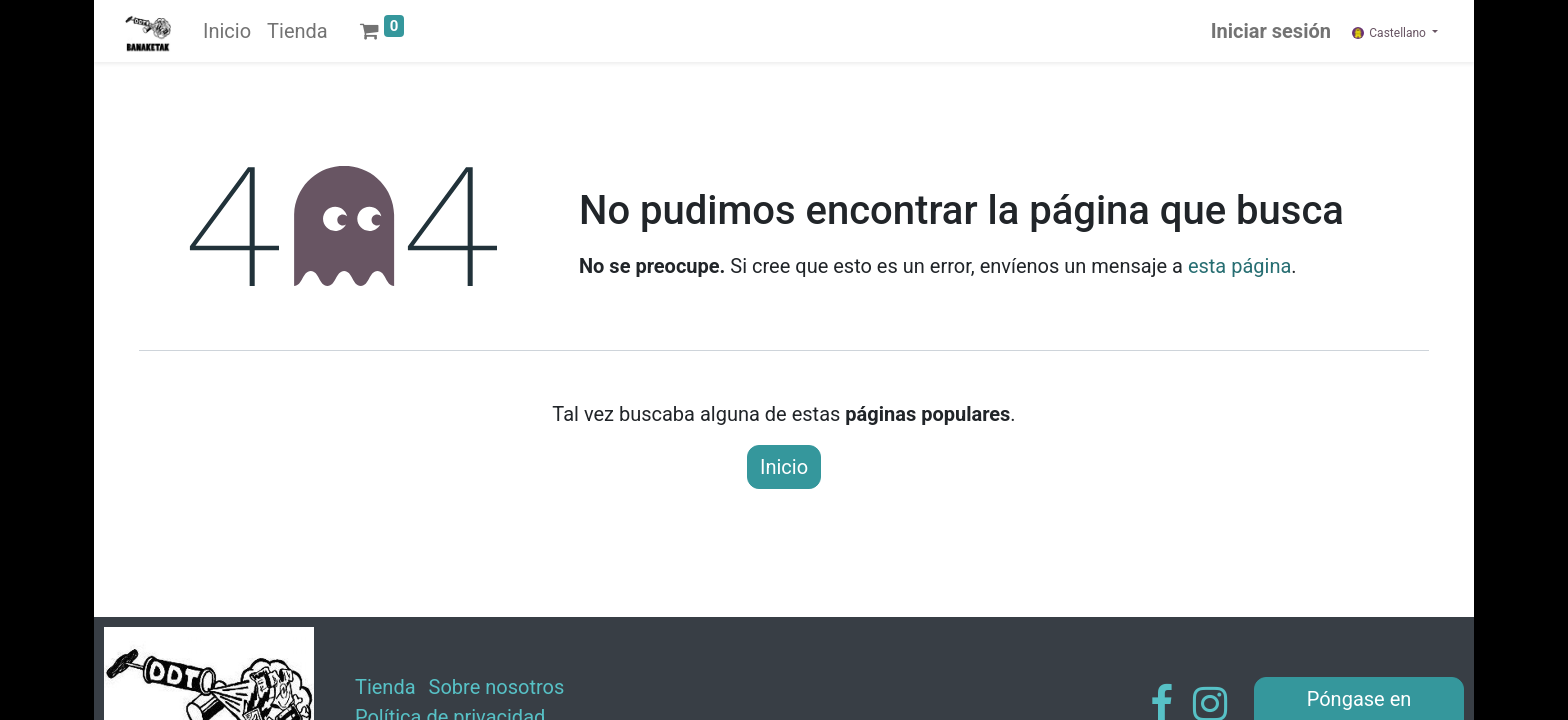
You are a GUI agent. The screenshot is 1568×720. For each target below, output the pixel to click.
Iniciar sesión (1271, 31)
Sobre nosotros (497, 687)
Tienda (385, 687)
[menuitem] (227, 31)
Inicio (784, 467)
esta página (1239, 266)
